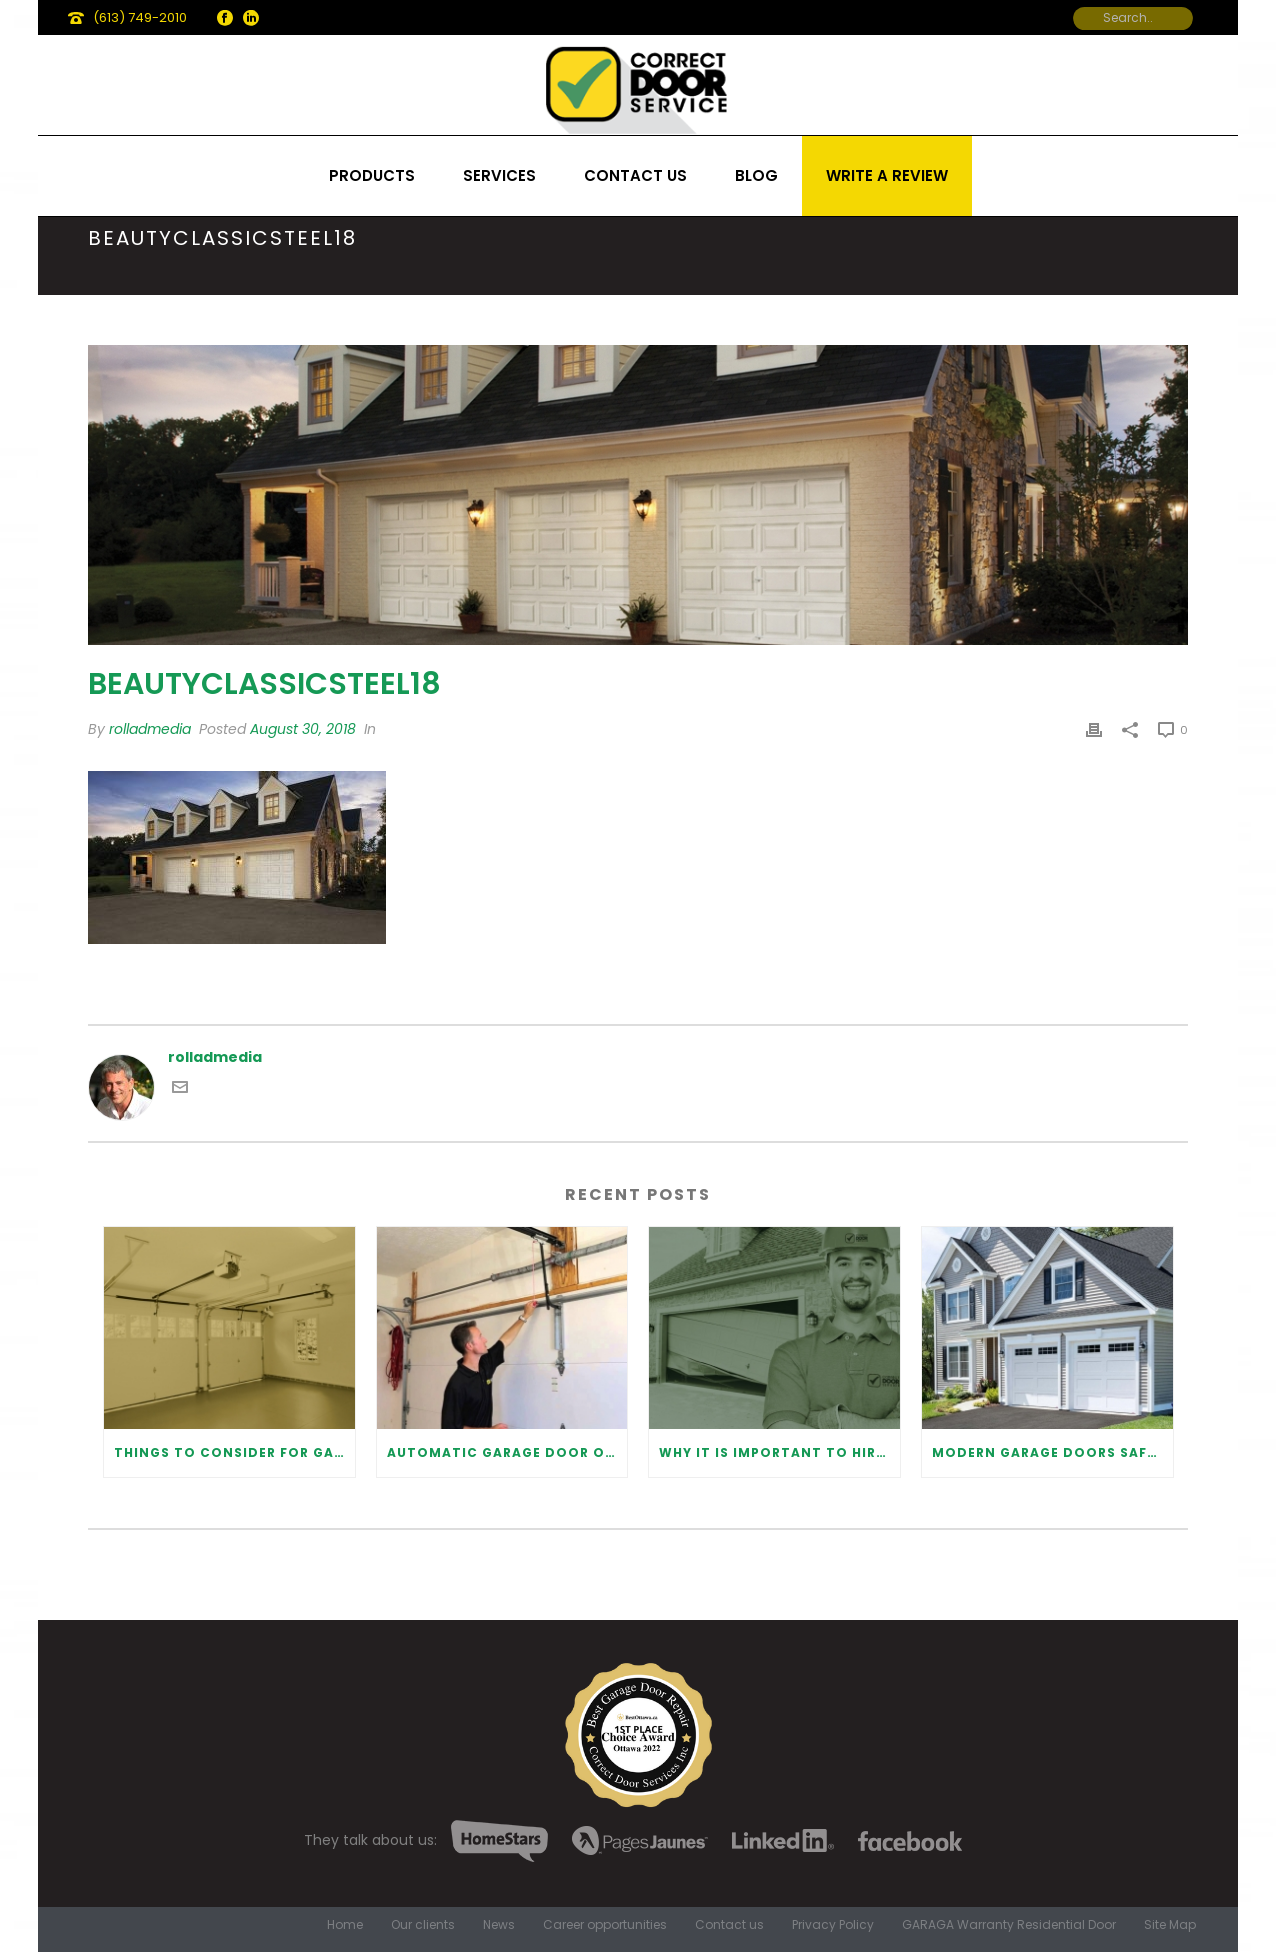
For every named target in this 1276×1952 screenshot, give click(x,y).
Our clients (423, 1925)
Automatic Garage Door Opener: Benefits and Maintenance (507, 1452)
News (499, 1925)
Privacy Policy (833, 1925)
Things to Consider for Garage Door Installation (234, 1452)
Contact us (635, 175)
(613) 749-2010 (140, 17)
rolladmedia (150, 729)
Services (499, 175)
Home (345, 1925)
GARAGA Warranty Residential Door (1009, 1925)
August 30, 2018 (303, 729)
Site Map (1170, 1925)
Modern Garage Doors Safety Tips (1052, 1452)
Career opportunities (605, 1925)
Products (372, 175)
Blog (756, 175)
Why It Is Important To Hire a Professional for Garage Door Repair (779, 1452)
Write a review (887, 175)
